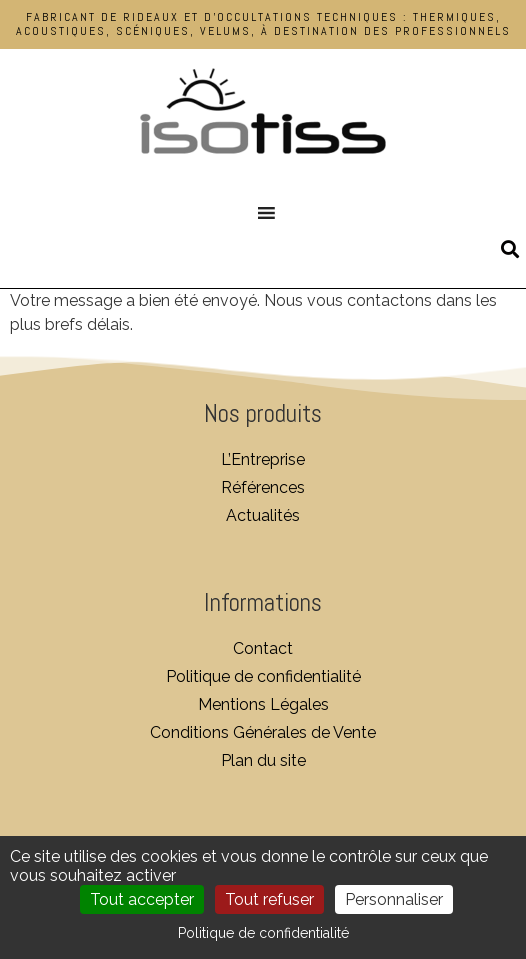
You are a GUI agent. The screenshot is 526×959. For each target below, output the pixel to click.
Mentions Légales (263, 704)
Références (263, 487)
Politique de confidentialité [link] (263, 933)
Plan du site (263, 760)
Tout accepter (142, 899)
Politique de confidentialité (263, 676)
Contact (263, 648)
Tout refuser (269, 899)
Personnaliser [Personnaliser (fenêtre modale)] (394, 899)
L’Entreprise (263, 459)
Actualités (263, 515)
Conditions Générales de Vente (263, 732)
